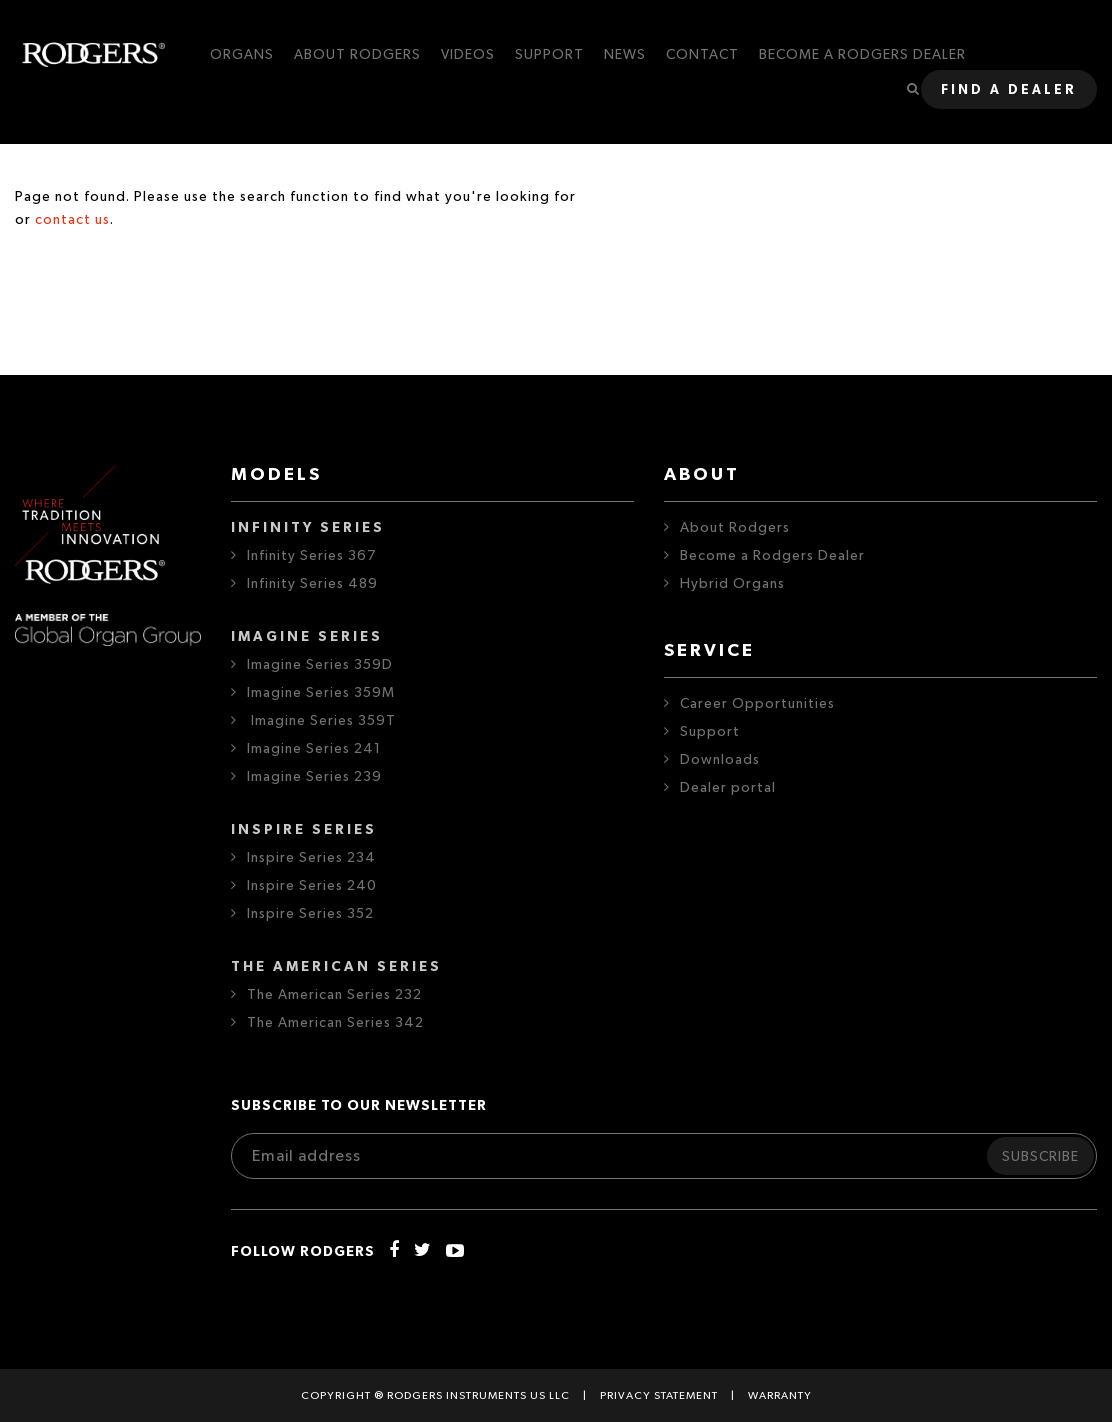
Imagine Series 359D (320, 665)
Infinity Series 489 (312, 584)
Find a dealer (1009, 90)
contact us (72, 220)
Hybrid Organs (732, 584)
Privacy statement (659, 1395)
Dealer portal (728, 788)
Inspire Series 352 (310, 914)
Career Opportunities (757, 704)
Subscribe (1040, 1157)
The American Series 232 (334, 995)
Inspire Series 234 (311, 858)
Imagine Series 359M (321, 693)
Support (710, 732)
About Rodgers (735, 528)
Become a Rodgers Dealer (772, 556)
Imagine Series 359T (321, 721)
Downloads (720, 760)
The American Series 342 (335, 1023)
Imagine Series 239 (314, 777)
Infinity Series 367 (311, 556)
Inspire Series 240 (312, 886)
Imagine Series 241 (314, 749)
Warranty (780, 1395)
